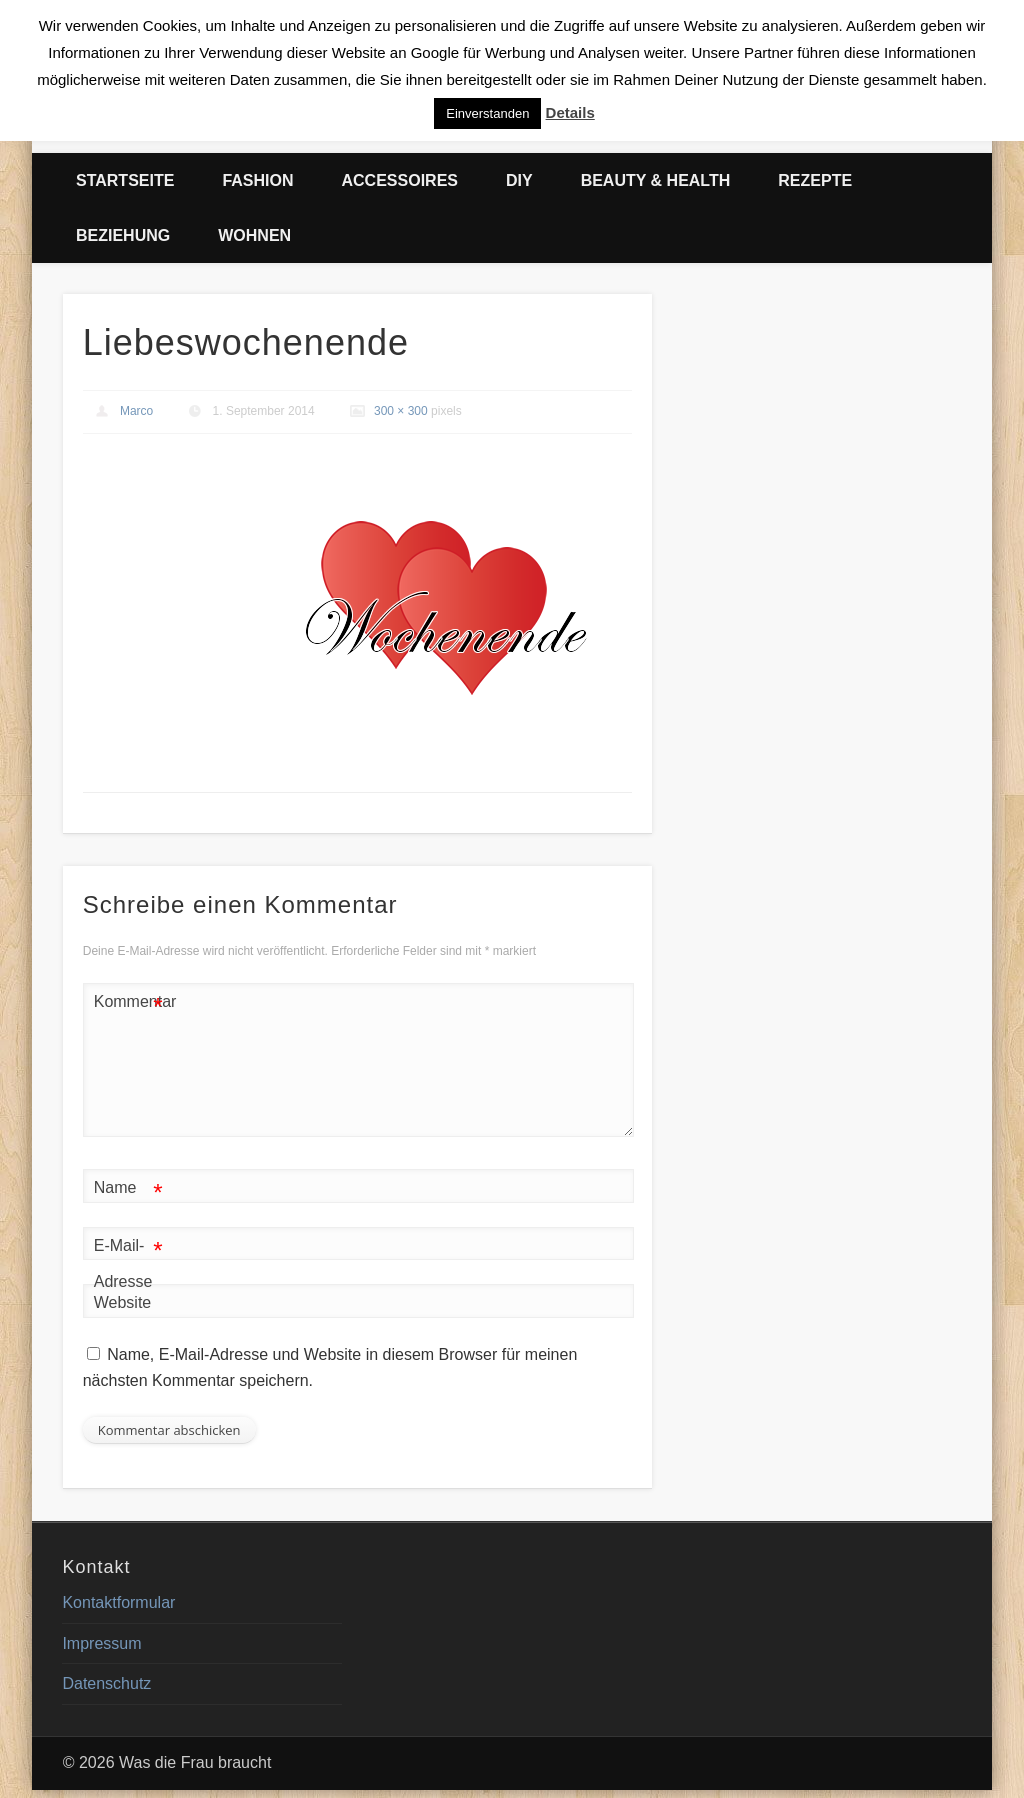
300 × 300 (401, 411)
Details (570, 112)
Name (128, 1188)
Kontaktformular (118, 1602)
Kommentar (129, 1002)
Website (123, 1302)
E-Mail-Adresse (128, 1259)
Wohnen (254, 235)
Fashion (257, 180)
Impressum (101, 1643)
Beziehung (123, 235)
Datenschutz (106, 1683)
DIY (519, 180)
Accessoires (400, 180)
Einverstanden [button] (487, 113)
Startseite (125, 180)
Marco (136, 411)
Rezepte (815, 180)
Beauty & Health (656, 180)
